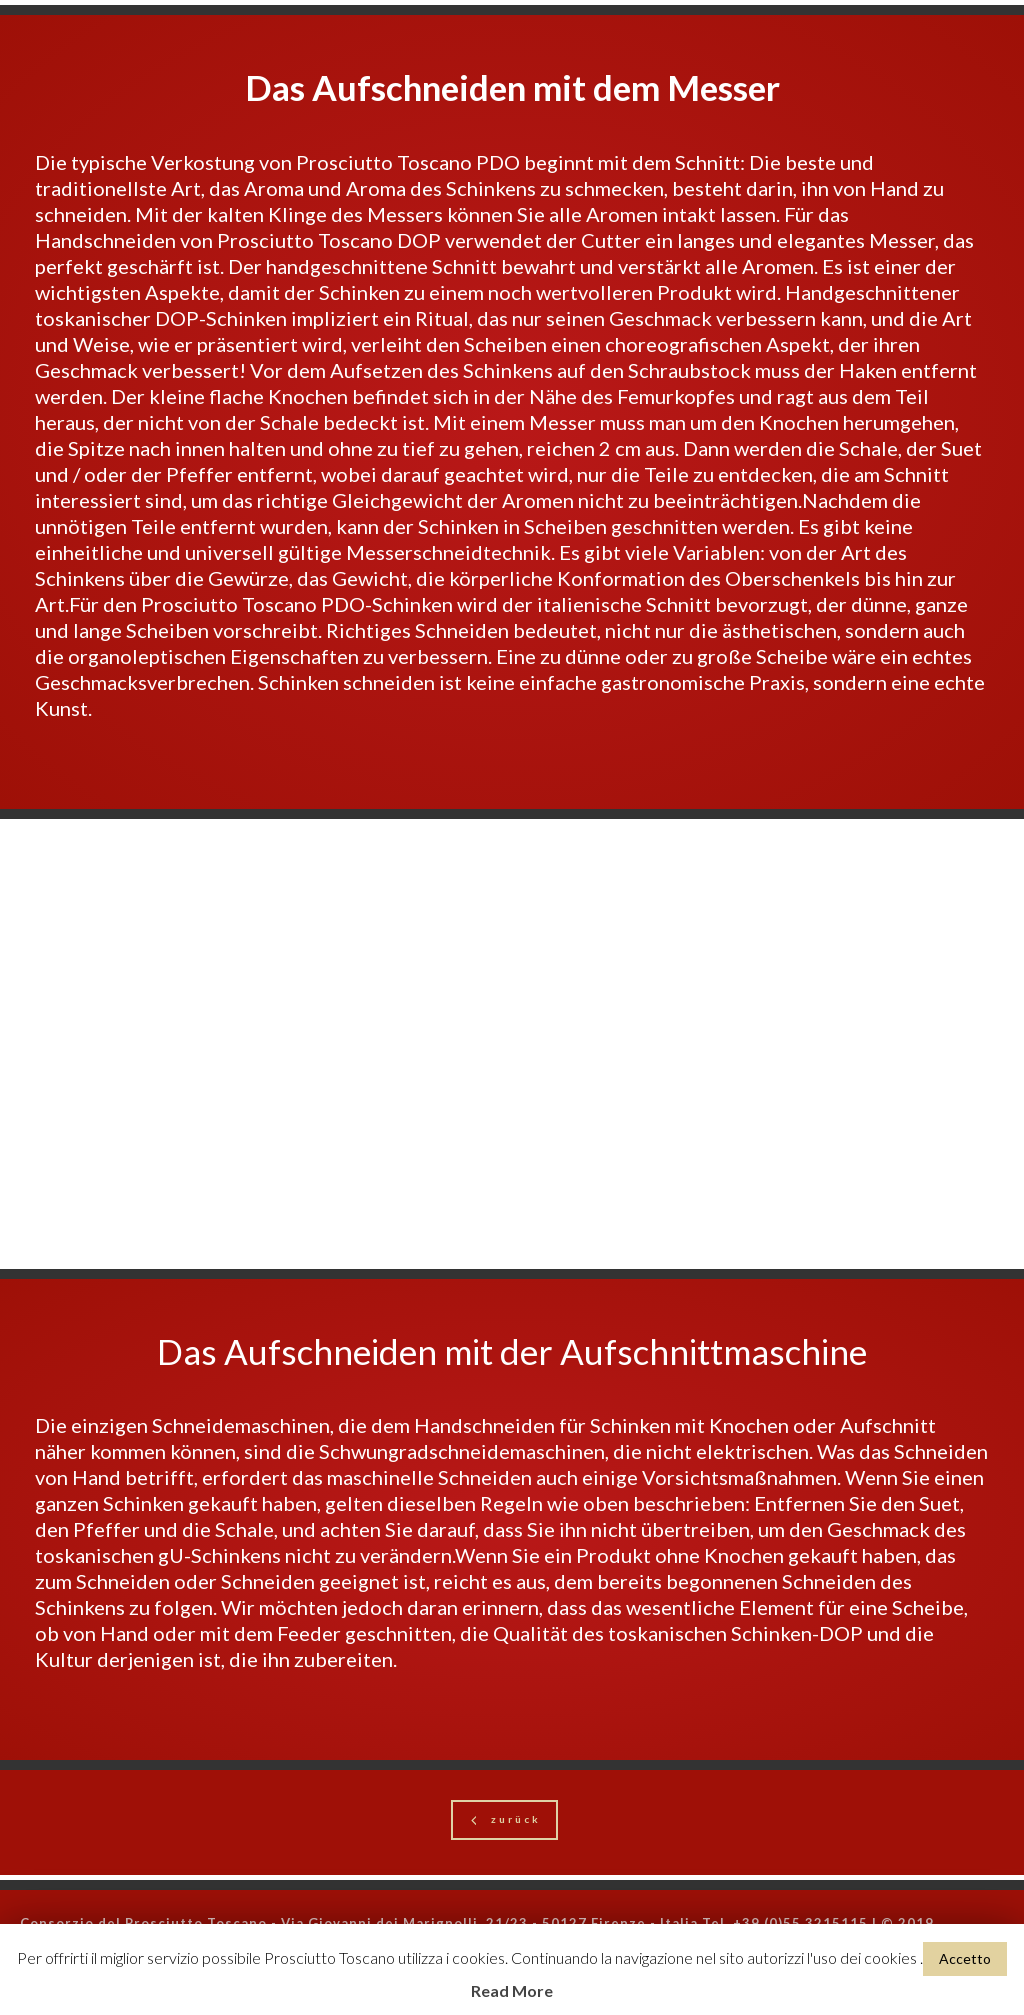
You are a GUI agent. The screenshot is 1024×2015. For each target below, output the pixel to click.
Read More (512, 1990)
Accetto (965, 1958)
